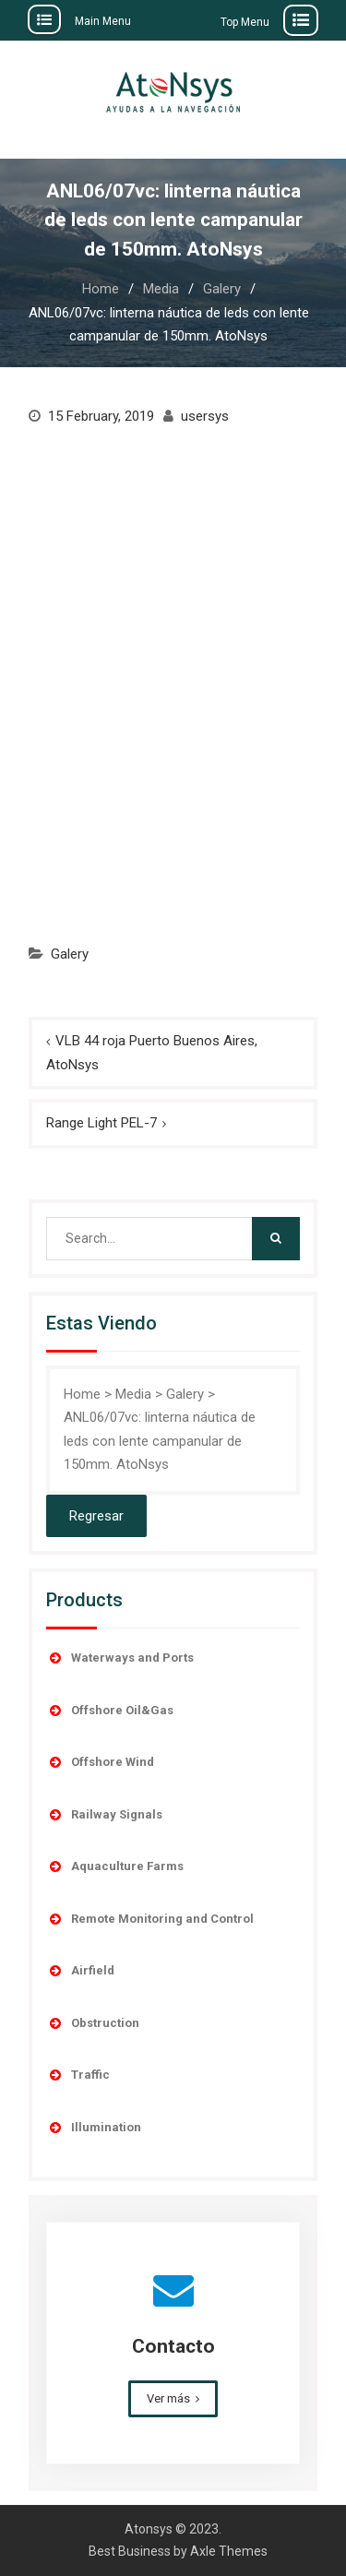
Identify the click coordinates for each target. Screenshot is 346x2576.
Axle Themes (229, 2551)
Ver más (168, 2398)
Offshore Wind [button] (100, 1762)
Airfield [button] (80, 1971)
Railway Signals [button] (104, 1815)
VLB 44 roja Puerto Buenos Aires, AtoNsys (151, 1052)
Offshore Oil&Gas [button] (109, 1710)
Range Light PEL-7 (101, 1123)
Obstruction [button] (92, 2023)
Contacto (173, 2346)
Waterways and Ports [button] (120, 1658)
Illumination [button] (93, 2127)
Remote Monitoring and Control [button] (150, 1919)
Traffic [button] (78, 2075)
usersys (205, 416)
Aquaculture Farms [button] (115, 1866)
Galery (70, 954)
